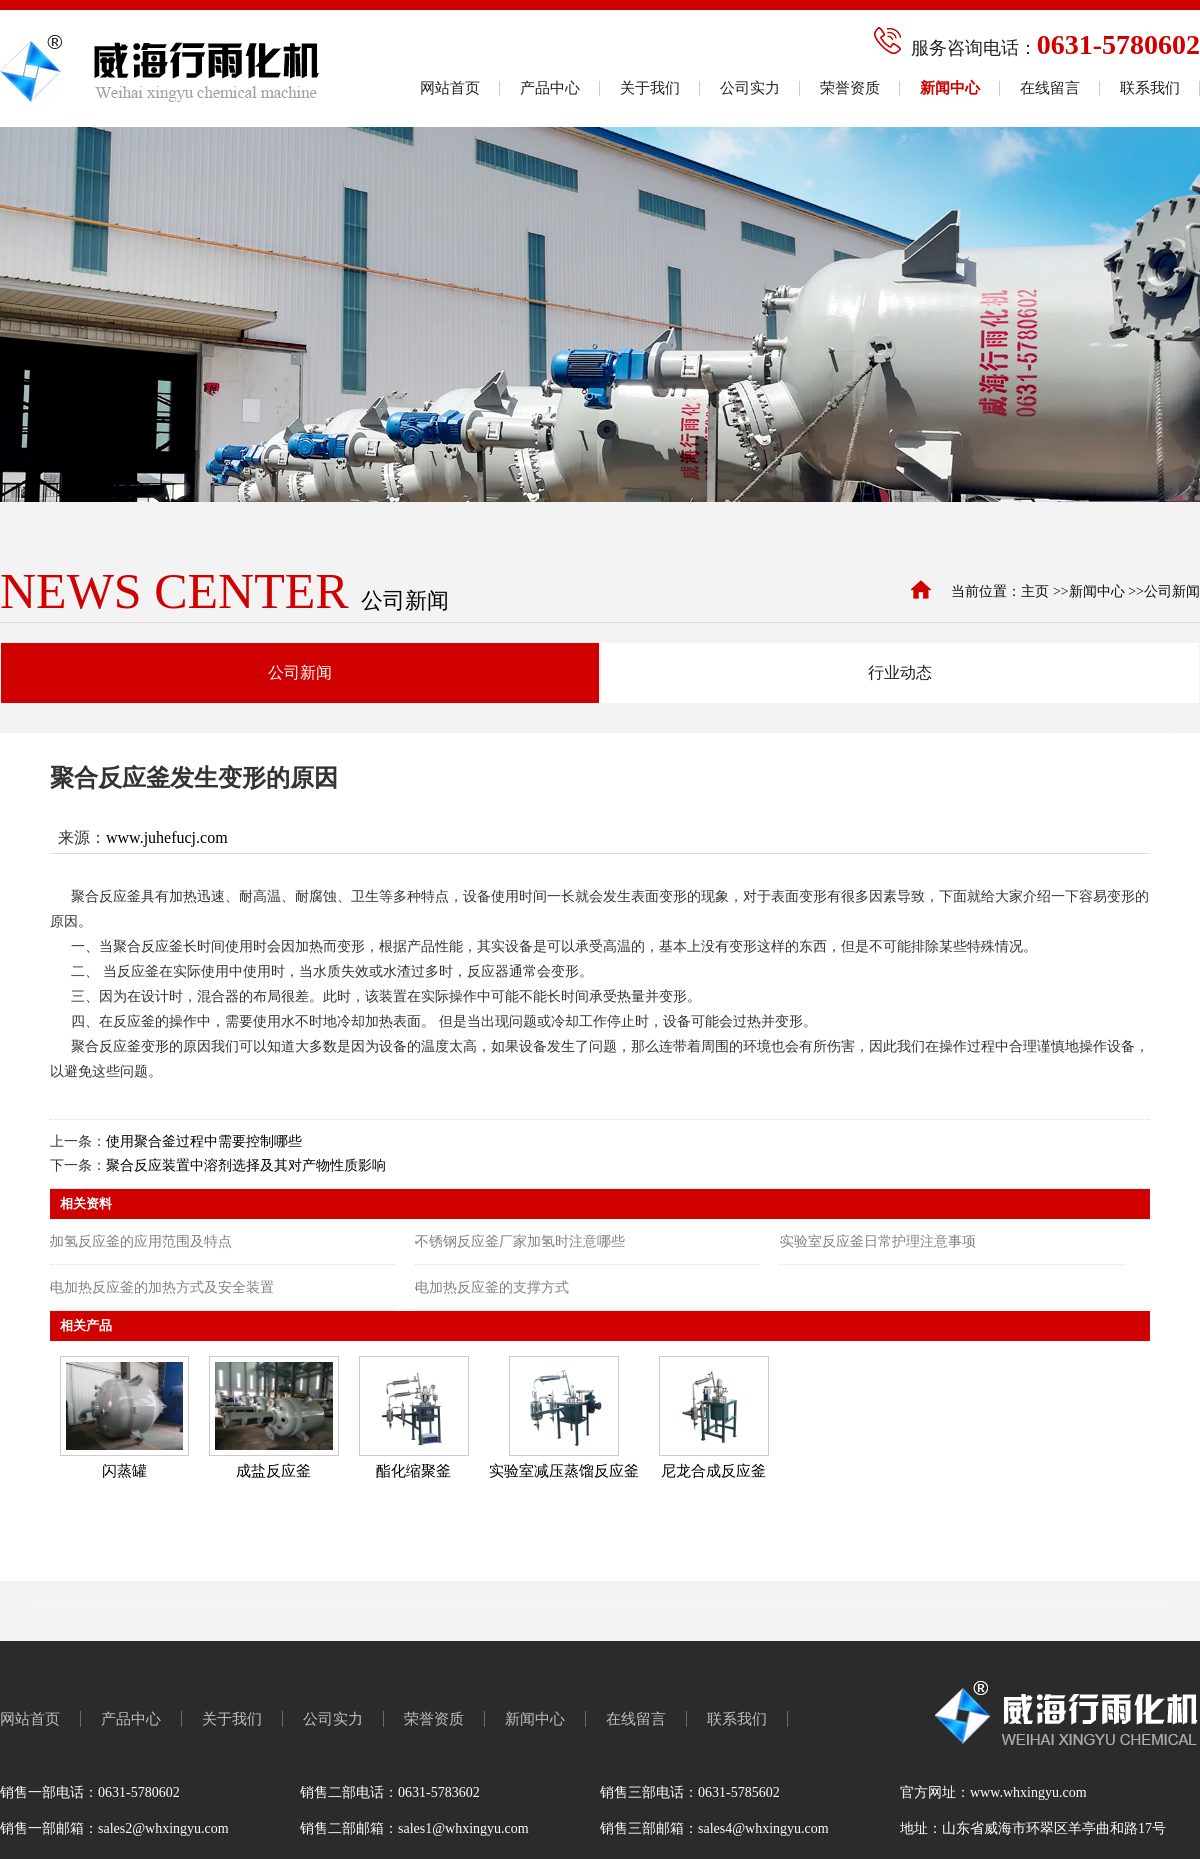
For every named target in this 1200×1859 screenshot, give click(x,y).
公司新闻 (1172, 591)
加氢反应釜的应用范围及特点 (141, 1241)
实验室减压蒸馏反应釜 (564, 1471)
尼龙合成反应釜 (713, 1471)
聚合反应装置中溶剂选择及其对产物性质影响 (246, 1165)
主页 (1035, 591)
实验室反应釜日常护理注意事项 (878, 1241)
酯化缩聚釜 (413, 1471)
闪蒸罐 (124, 1471)
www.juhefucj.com (167, 837)
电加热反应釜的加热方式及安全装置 (162, 1287)
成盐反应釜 (273, 1471)
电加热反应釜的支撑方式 (492, 1287)
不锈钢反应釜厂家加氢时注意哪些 (520, 1241)
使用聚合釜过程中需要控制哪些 (204, 1141)
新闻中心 (1097, 591)
